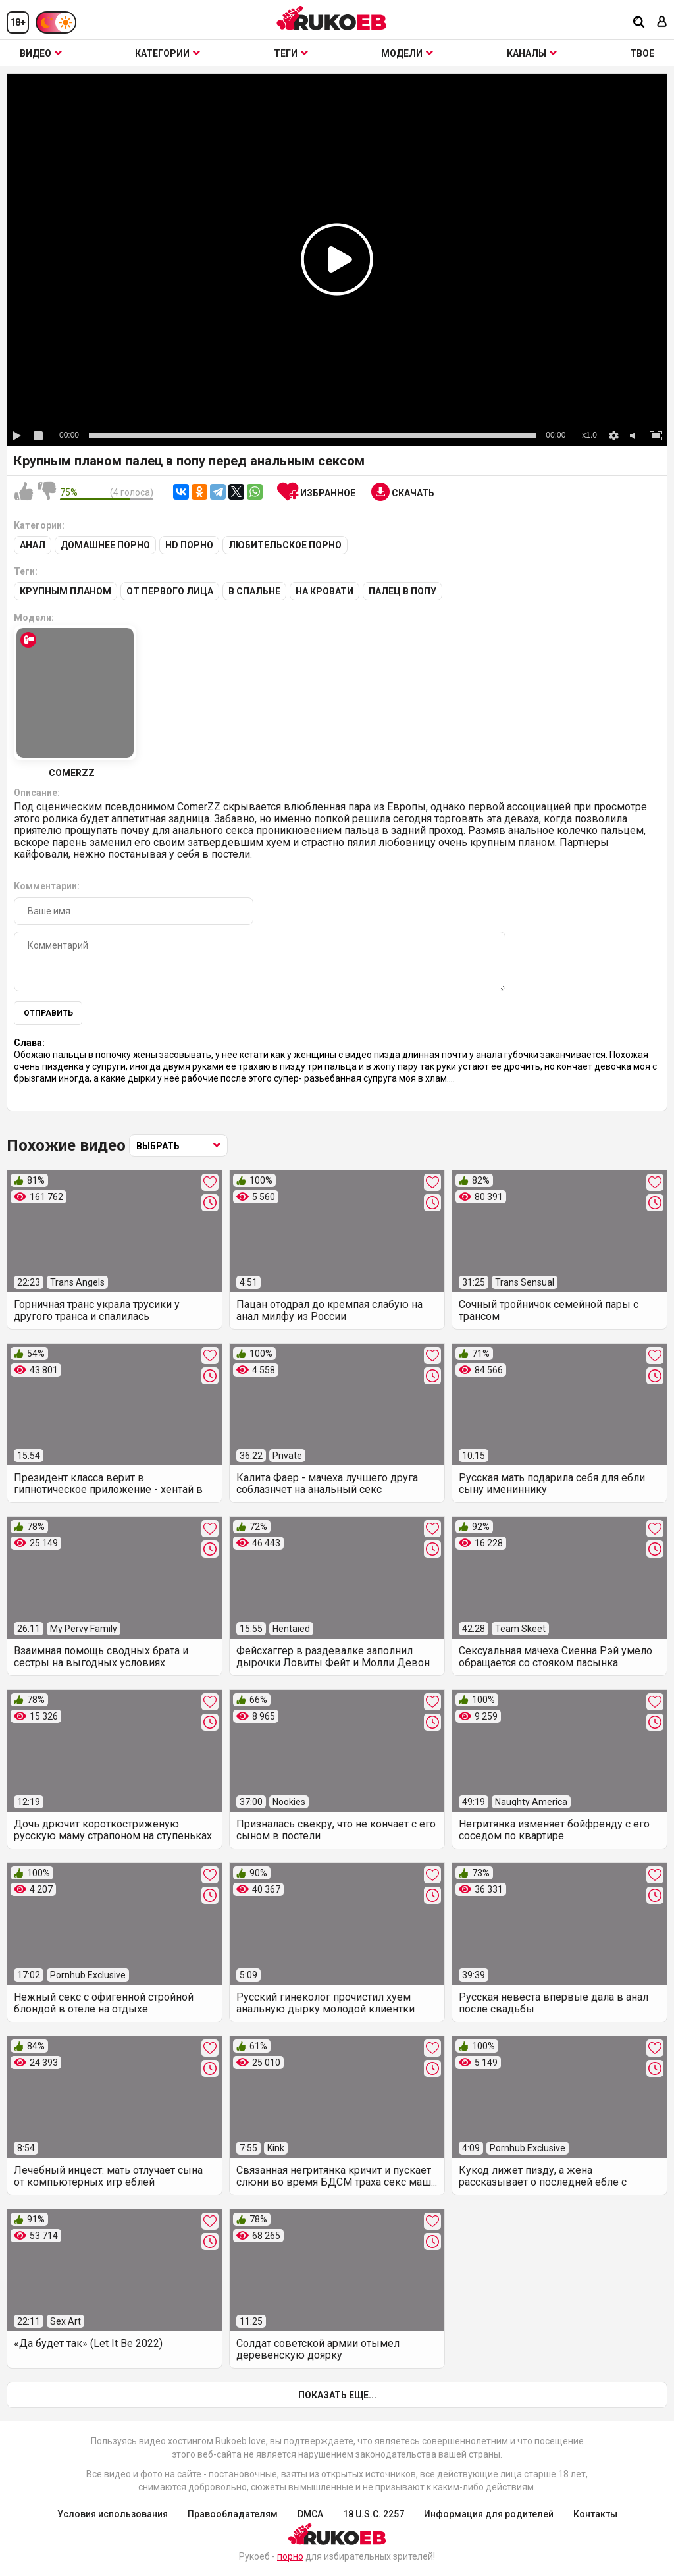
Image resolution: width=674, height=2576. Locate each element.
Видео (41, 53)
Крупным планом (65, 591)
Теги (291, 53)
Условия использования (112, 2514)
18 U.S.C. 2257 (373, 2514)
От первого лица (169, 591)
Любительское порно (285, 545)
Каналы (532, 53)
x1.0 (589, 435)
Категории (167, 53)
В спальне (254, 591)
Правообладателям (233, 2514)
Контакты (595, 2514)
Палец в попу (402, 591)
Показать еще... (337, 2395)
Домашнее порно (105, 545)
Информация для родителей (489, 2514)
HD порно (189, 545)
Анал (32, 545)
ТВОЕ (642, 53)
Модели (407, 53)
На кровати (324, 591)
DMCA (310, 2514)
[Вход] (662, 22)
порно (290, 2556)
